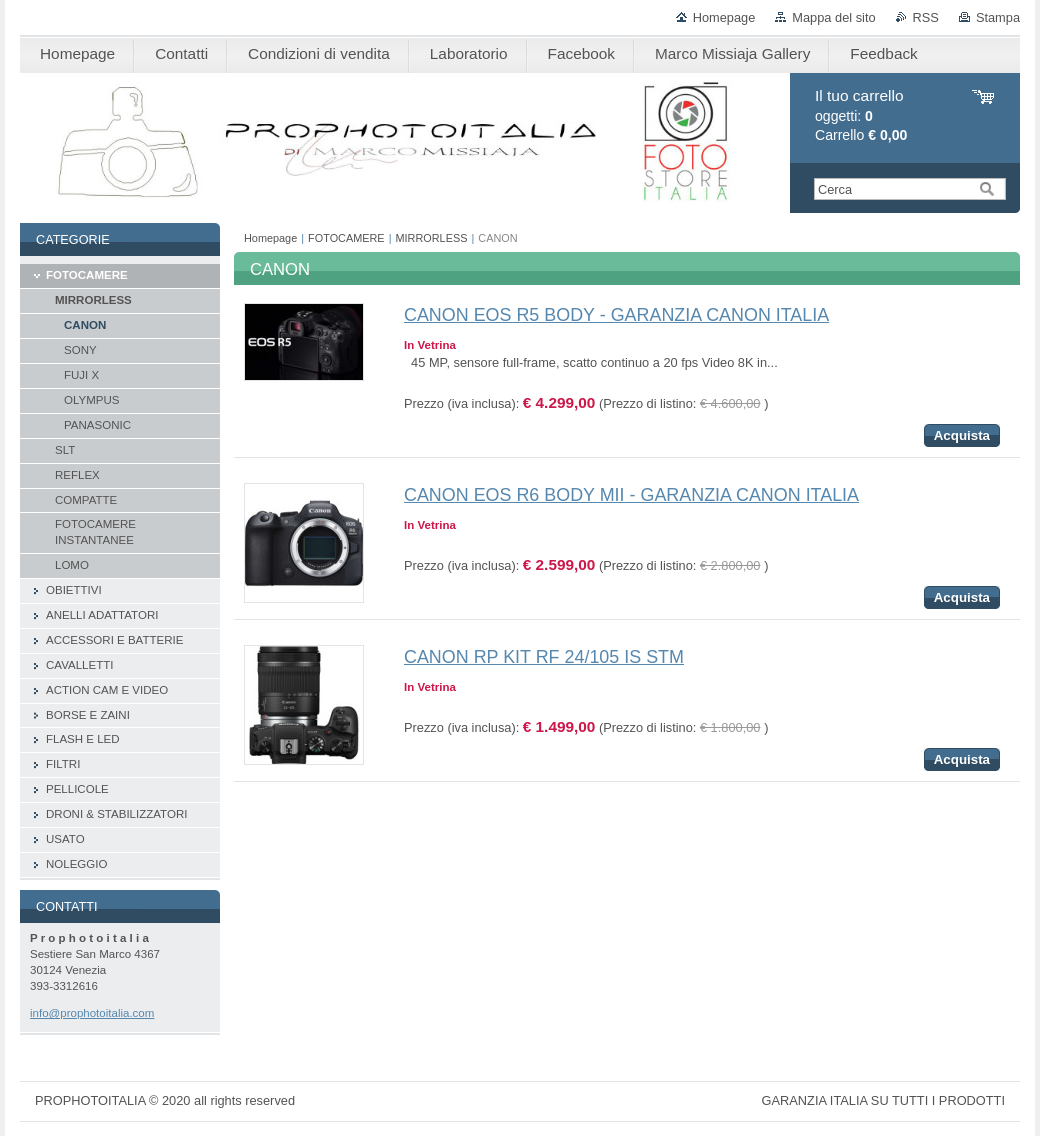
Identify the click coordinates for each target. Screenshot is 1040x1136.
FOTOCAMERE (346, 238)
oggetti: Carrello (861, 115)
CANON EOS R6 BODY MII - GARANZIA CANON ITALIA (631, 495)
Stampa (998, 17)
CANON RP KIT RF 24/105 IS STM (544, 657)
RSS (926, 17)
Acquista (962, 435)
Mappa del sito (833, 17)
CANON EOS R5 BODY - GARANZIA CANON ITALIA (616, 315)
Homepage (724, 17)
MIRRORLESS (432, 238)
